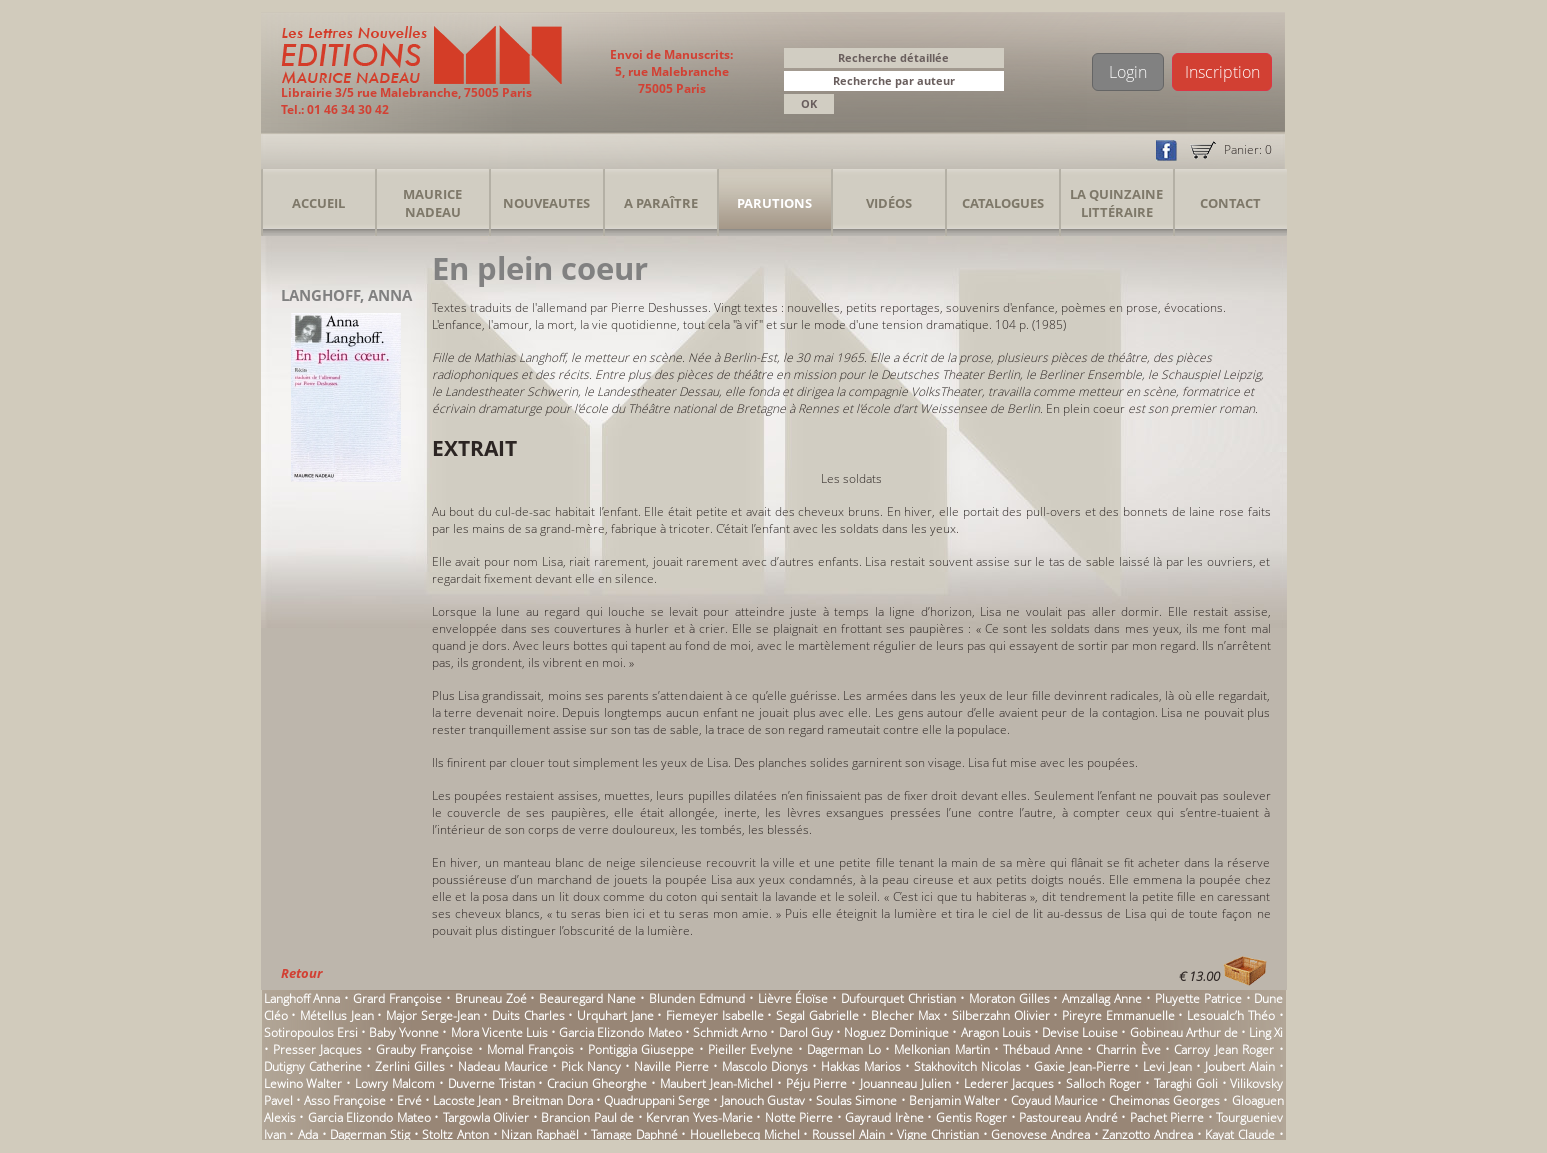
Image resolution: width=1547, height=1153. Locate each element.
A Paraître (661, 203)
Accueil (318, 203)
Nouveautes (546, 203)
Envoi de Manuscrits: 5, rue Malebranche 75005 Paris (671, 71)
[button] (992, 82)
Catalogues (1003, 203)
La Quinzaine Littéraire (1116, 203)
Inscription (1222, 72)
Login (1128, 72)
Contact (1230, 203)
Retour (301, 973)
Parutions (774, 203)
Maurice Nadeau (432, 203)
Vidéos (889, 203)
